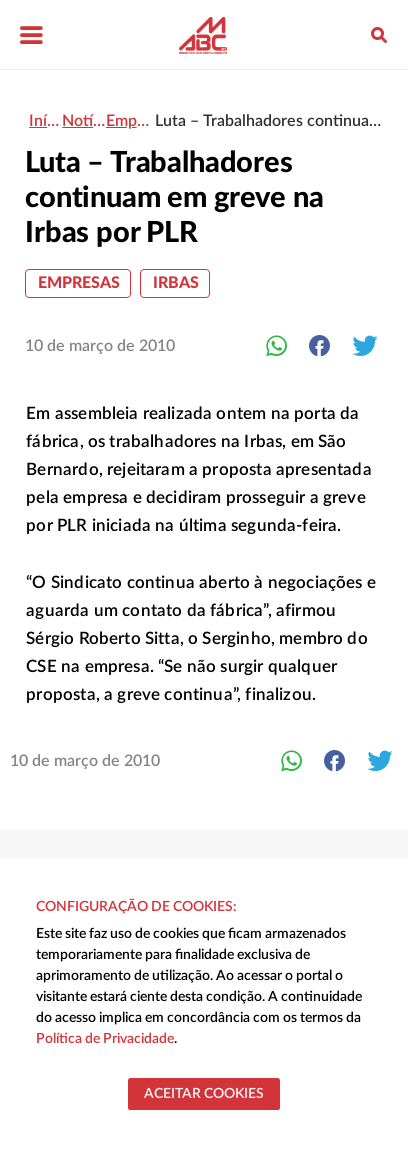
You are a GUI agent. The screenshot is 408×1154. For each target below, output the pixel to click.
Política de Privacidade (105, 1039)
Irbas (176, 283)
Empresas (79, 283)
